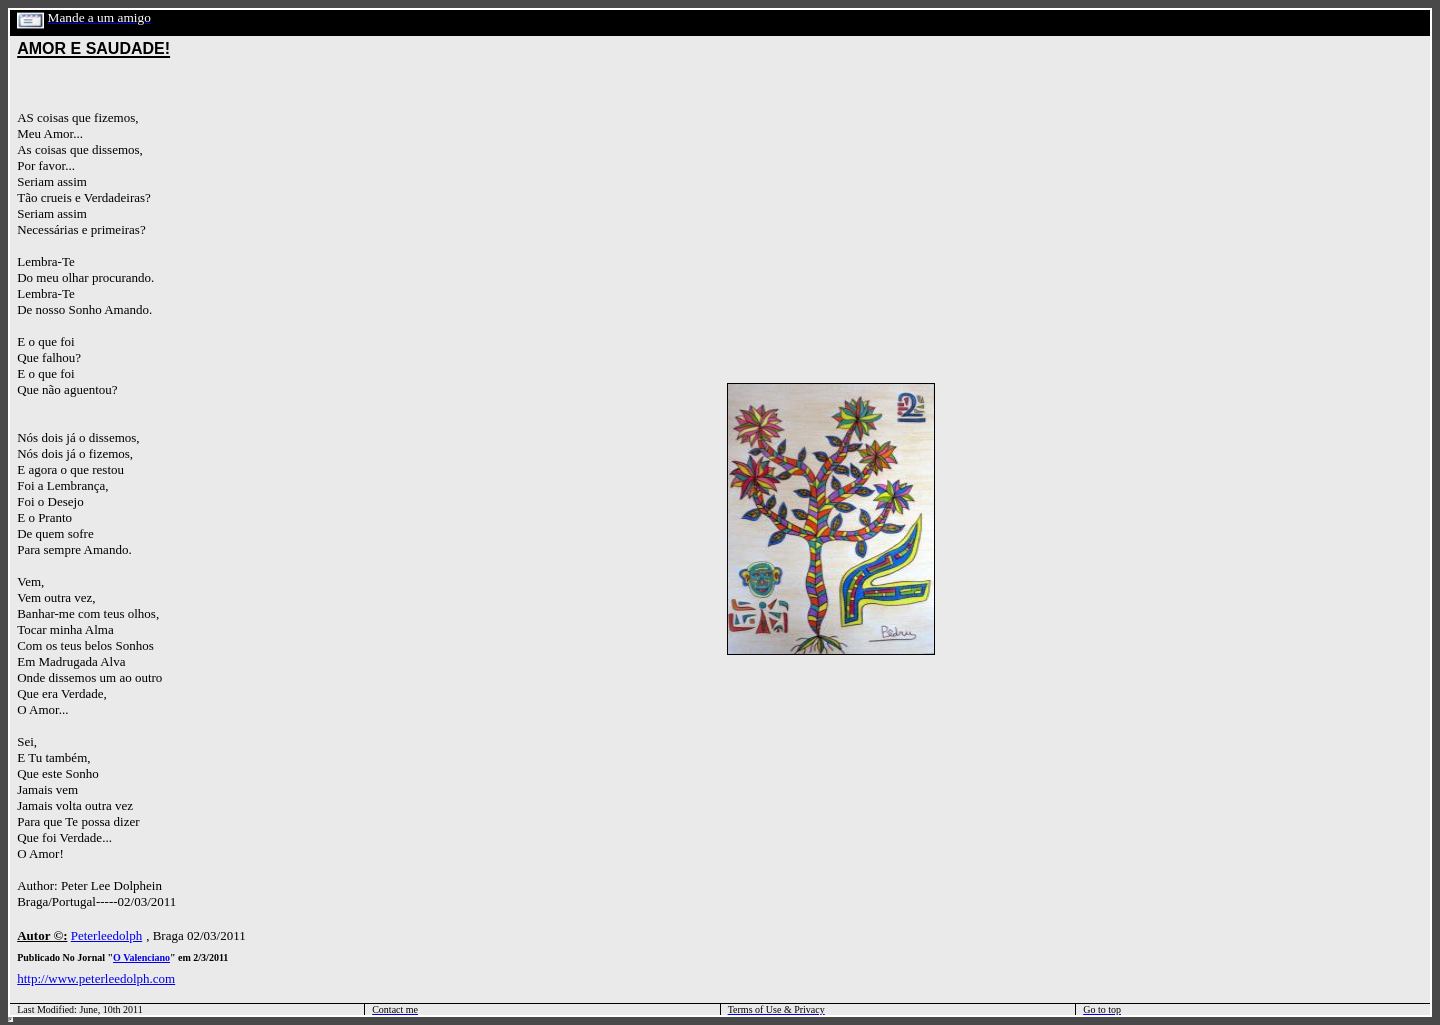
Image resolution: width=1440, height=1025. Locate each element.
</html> (10, 1019)
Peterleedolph (106, 935)
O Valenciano (141, 957)
